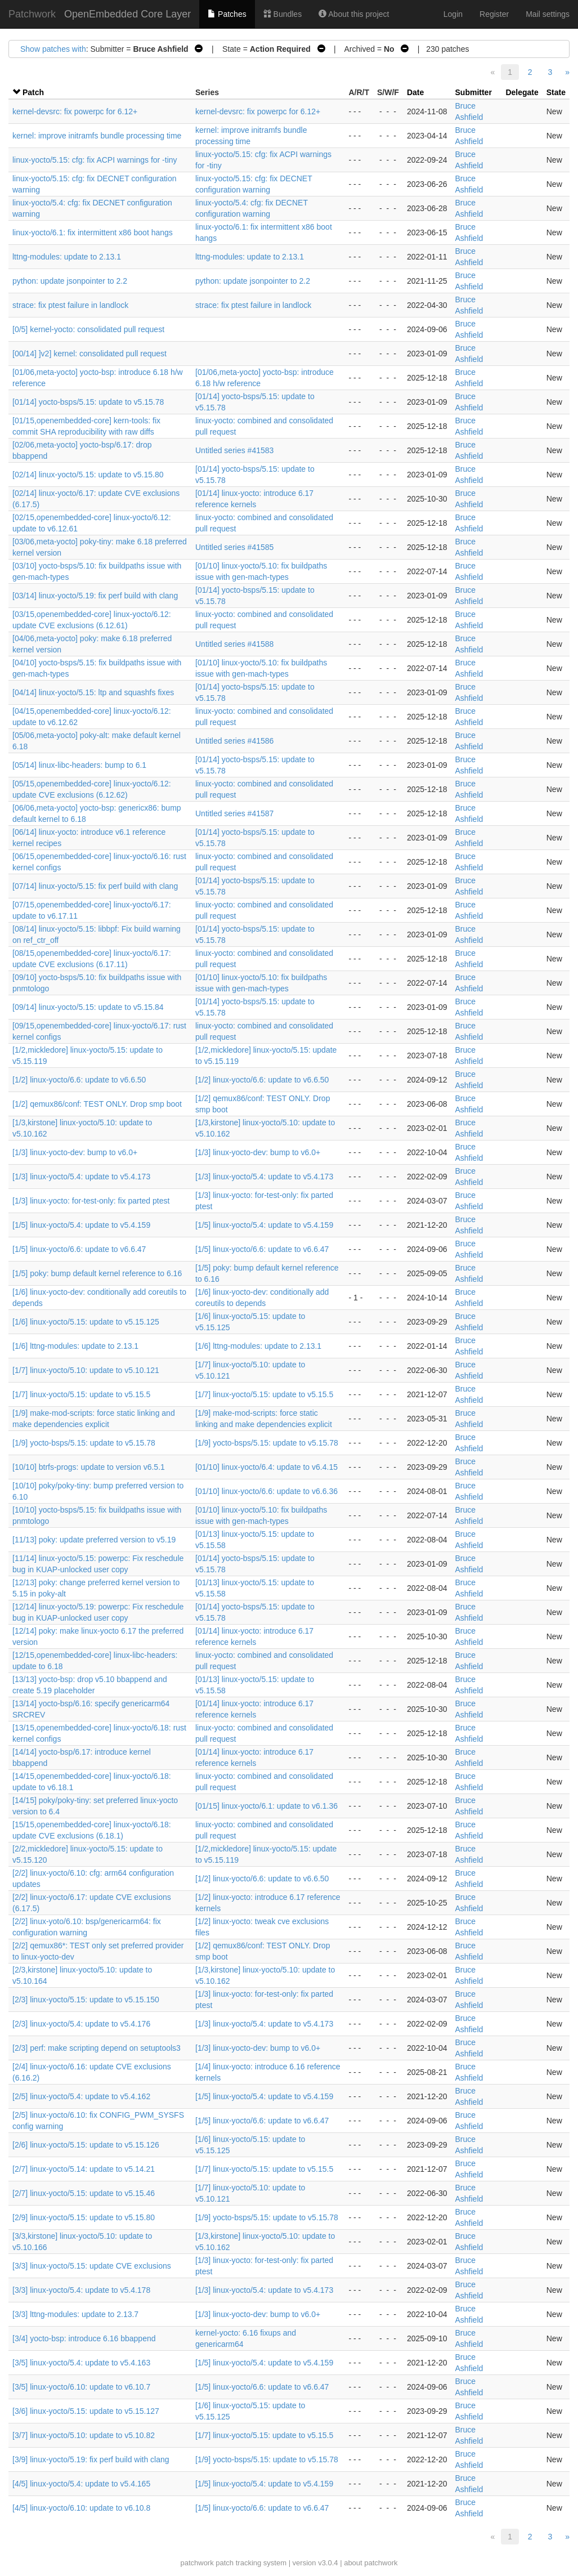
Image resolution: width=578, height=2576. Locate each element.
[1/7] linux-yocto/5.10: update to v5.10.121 (85, 1370)
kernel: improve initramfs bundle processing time (96, 135)
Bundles (282, 14)
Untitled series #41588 (234, 644)
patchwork (196, 2563)
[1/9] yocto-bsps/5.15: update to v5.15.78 (83, 1442)
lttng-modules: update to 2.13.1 (66, 256)
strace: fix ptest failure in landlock (70, 305)
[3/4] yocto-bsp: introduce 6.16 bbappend (84, 2338)
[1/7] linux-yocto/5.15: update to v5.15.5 (81, 1394)
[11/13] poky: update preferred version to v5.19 (94, 1539)
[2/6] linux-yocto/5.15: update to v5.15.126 (85, 2144)
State (556, 92)
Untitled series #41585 (234, 547)
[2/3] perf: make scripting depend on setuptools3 (96, 2047)
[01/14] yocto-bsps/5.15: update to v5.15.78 (88, 401)
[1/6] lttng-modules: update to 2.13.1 (75, 1345)
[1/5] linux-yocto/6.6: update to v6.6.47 (79, 1249)
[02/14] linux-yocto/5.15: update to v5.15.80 (88, 474)
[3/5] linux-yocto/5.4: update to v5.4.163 (81, 2362)
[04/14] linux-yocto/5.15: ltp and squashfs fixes (93, 692)
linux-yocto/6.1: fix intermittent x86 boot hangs (92, 232)
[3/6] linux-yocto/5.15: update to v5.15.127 (85, 2411)
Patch (33, 92)
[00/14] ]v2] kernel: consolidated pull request (89, 353)
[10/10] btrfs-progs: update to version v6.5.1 (88, 1467)
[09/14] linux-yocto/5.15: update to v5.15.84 (88, 1007)
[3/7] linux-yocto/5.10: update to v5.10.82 (83, 2435)
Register (494, 14)
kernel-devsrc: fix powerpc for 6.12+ (74, 111)
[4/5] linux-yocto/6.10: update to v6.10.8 (81, 2507)
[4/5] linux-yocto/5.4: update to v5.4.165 (81, 2483)
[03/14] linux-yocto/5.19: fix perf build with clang (95, 595)
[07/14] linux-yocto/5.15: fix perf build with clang (95, 886)
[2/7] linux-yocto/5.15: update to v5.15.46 (83, 2193)
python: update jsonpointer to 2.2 (69, 280)
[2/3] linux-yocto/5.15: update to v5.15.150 (85, 1999)
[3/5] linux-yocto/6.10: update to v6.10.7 (81, 2386)
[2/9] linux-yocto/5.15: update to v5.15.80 (83, 2217)
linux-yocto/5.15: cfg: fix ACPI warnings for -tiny (94, 159)
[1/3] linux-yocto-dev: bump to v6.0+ (74, 1152)
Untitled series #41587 (234, 813)
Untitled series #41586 (234, 740)
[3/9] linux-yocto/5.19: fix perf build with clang (90, 2459)
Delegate (521, 92)
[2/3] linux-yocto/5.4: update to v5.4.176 (81, 2023)
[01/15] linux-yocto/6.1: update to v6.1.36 (266, 1805)
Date (415, 92)
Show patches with (53, 48)
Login (453, 14)
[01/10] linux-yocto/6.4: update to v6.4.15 (266, 1467)
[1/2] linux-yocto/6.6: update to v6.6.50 (79, 1079)
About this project (354, 14)
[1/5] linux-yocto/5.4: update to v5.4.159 (81, 1224)
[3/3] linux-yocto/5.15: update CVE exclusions (91, 2265)
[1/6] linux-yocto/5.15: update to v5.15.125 (85, 1321)
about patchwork (370, 2563)
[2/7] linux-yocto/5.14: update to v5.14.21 (83, 2169)
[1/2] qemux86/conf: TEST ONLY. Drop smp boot (97, 1103)
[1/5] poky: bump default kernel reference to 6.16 (97, 1273)
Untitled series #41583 (234, 450)
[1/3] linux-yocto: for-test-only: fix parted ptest (90, 1200)
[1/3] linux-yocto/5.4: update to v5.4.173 (81, 1176)
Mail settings (548, 14)
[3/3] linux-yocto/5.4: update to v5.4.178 (81, 2290)
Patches (227, 14)
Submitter (473, 92)
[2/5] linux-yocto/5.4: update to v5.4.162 (81, 2096)
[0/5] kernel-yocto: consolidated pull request (88, 329)
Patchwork (32, 14)
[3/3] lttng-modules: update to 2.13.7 (75, 2314)
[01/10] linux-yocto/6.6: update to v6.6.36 (266, 1491)
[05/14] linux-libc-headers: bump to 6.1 (79, 765)
